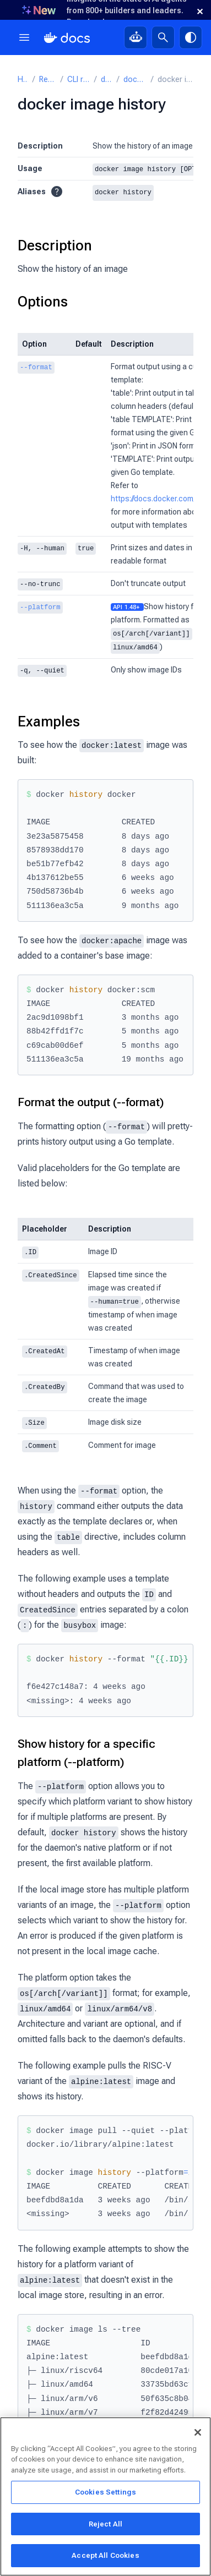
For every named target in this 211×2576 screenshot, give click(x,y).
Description (55, 245)
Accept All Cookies (105, 2557)
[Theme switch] (190, 37)
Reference (47, 79)
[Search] (163, 37)
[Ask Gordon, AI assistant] (135, 37)
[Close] (198, 2434)
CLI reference (78, 79)
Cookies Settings (105, 2494)
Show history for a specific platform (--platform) (86, 1748)
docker (106, 79)
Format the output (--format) (91, 1099)
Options (43, 301)
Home (23, 79)
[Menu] (24, 37)
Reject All (105, 2526)
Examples (49, 718)
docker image (135, 79)
